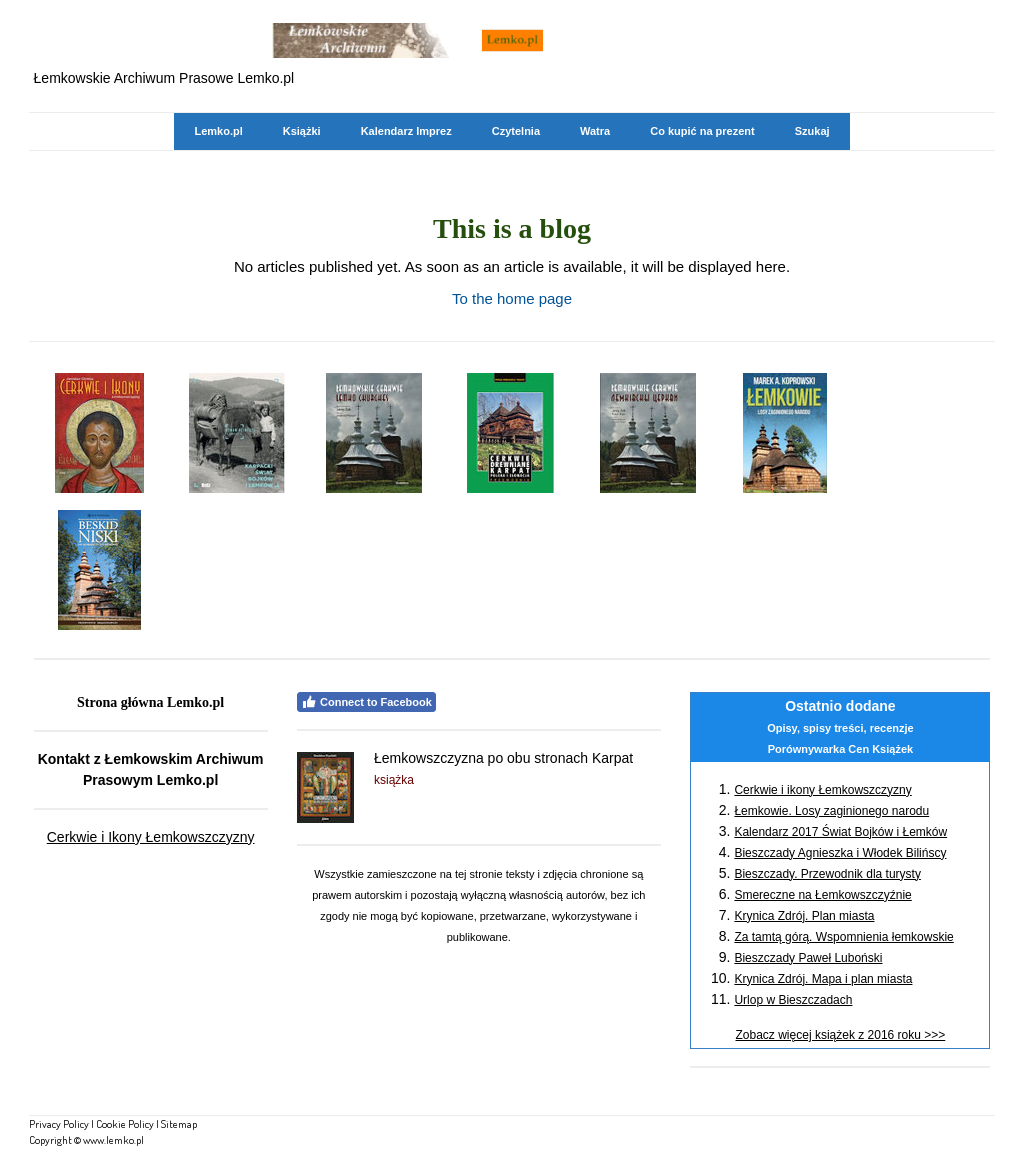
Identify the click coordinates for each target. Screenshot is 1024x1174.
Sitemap (179, 1123)
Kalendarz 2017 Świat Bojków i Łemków (840, 832)
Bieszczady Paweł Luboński (808, 958)
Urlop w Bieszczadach (793, 1000)
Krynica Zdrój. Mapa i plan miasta (823, 979)
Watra (595, 131)
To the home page (512, 298)
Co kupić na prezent (702, 131)
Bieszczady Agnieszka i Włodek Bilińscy (840, 853)
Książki (302, 131)
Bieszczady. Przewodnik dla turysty (827, 874)
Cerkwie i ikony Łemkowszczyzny (822, 790)
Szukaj (812, 131)
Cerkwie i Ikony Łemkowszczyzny (151, 837)
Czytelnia (516, 131)
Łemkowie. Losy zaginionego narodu (831, 811)
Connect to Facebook (366, 702)
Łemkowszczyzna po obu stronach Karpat (503, 758)
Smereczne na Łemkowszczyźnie (822, 895)
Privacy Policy (59, 1123)
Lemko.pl (218, 131)
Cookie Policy (125, 1123)
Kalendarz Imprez (406, 131)
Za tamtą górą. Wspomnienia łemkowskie (843, 937)
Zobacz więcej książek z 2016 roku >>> (841, 1035)
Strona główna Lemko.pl (150, 702)
